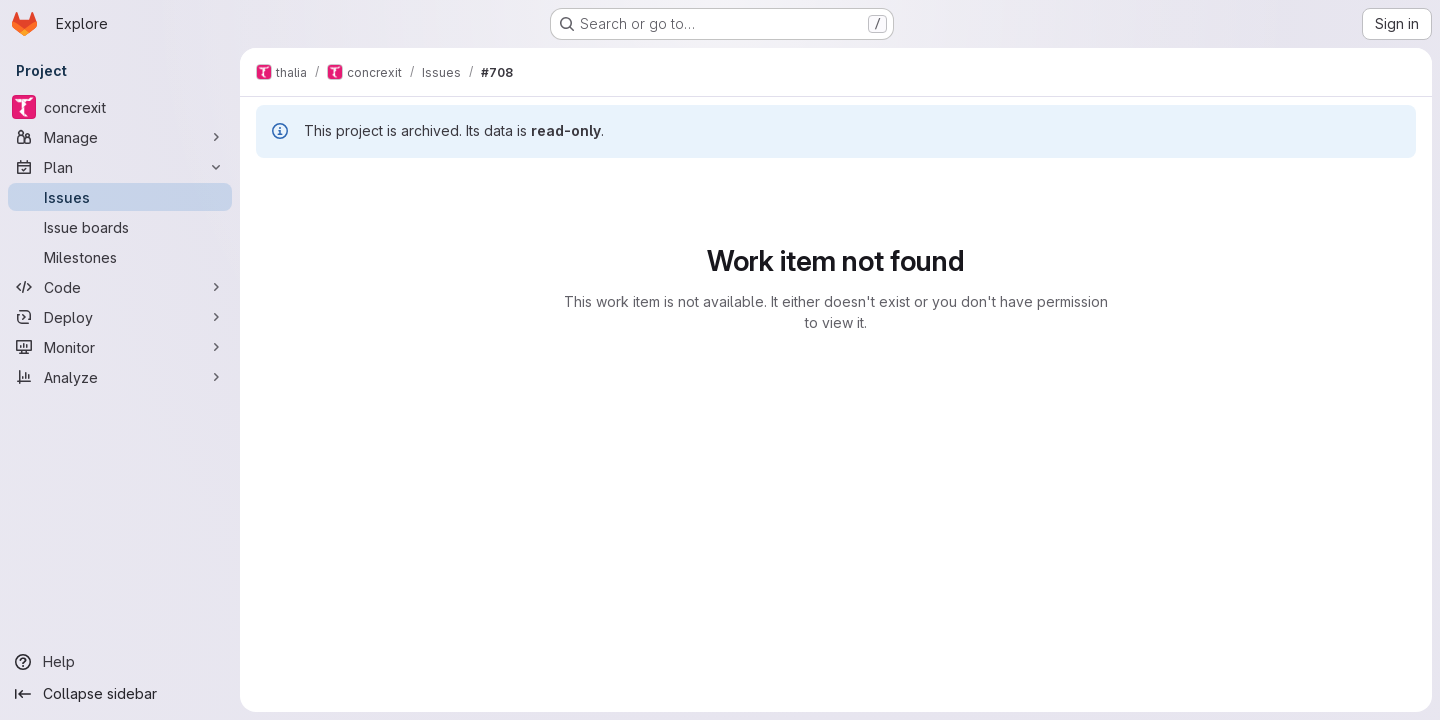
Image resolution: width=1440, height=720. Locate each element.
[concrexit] (120, 107)
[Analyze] (120, 377)
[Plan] (120, 167)
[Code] (120, 287)
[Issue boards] (120, 227)
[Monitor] (120, 347)
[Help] (120, 662)
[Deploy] (120, 317)
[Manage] (120, 137)
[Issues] (120, 197)
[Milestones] (120, 257)
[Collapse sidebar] (120, 694)
